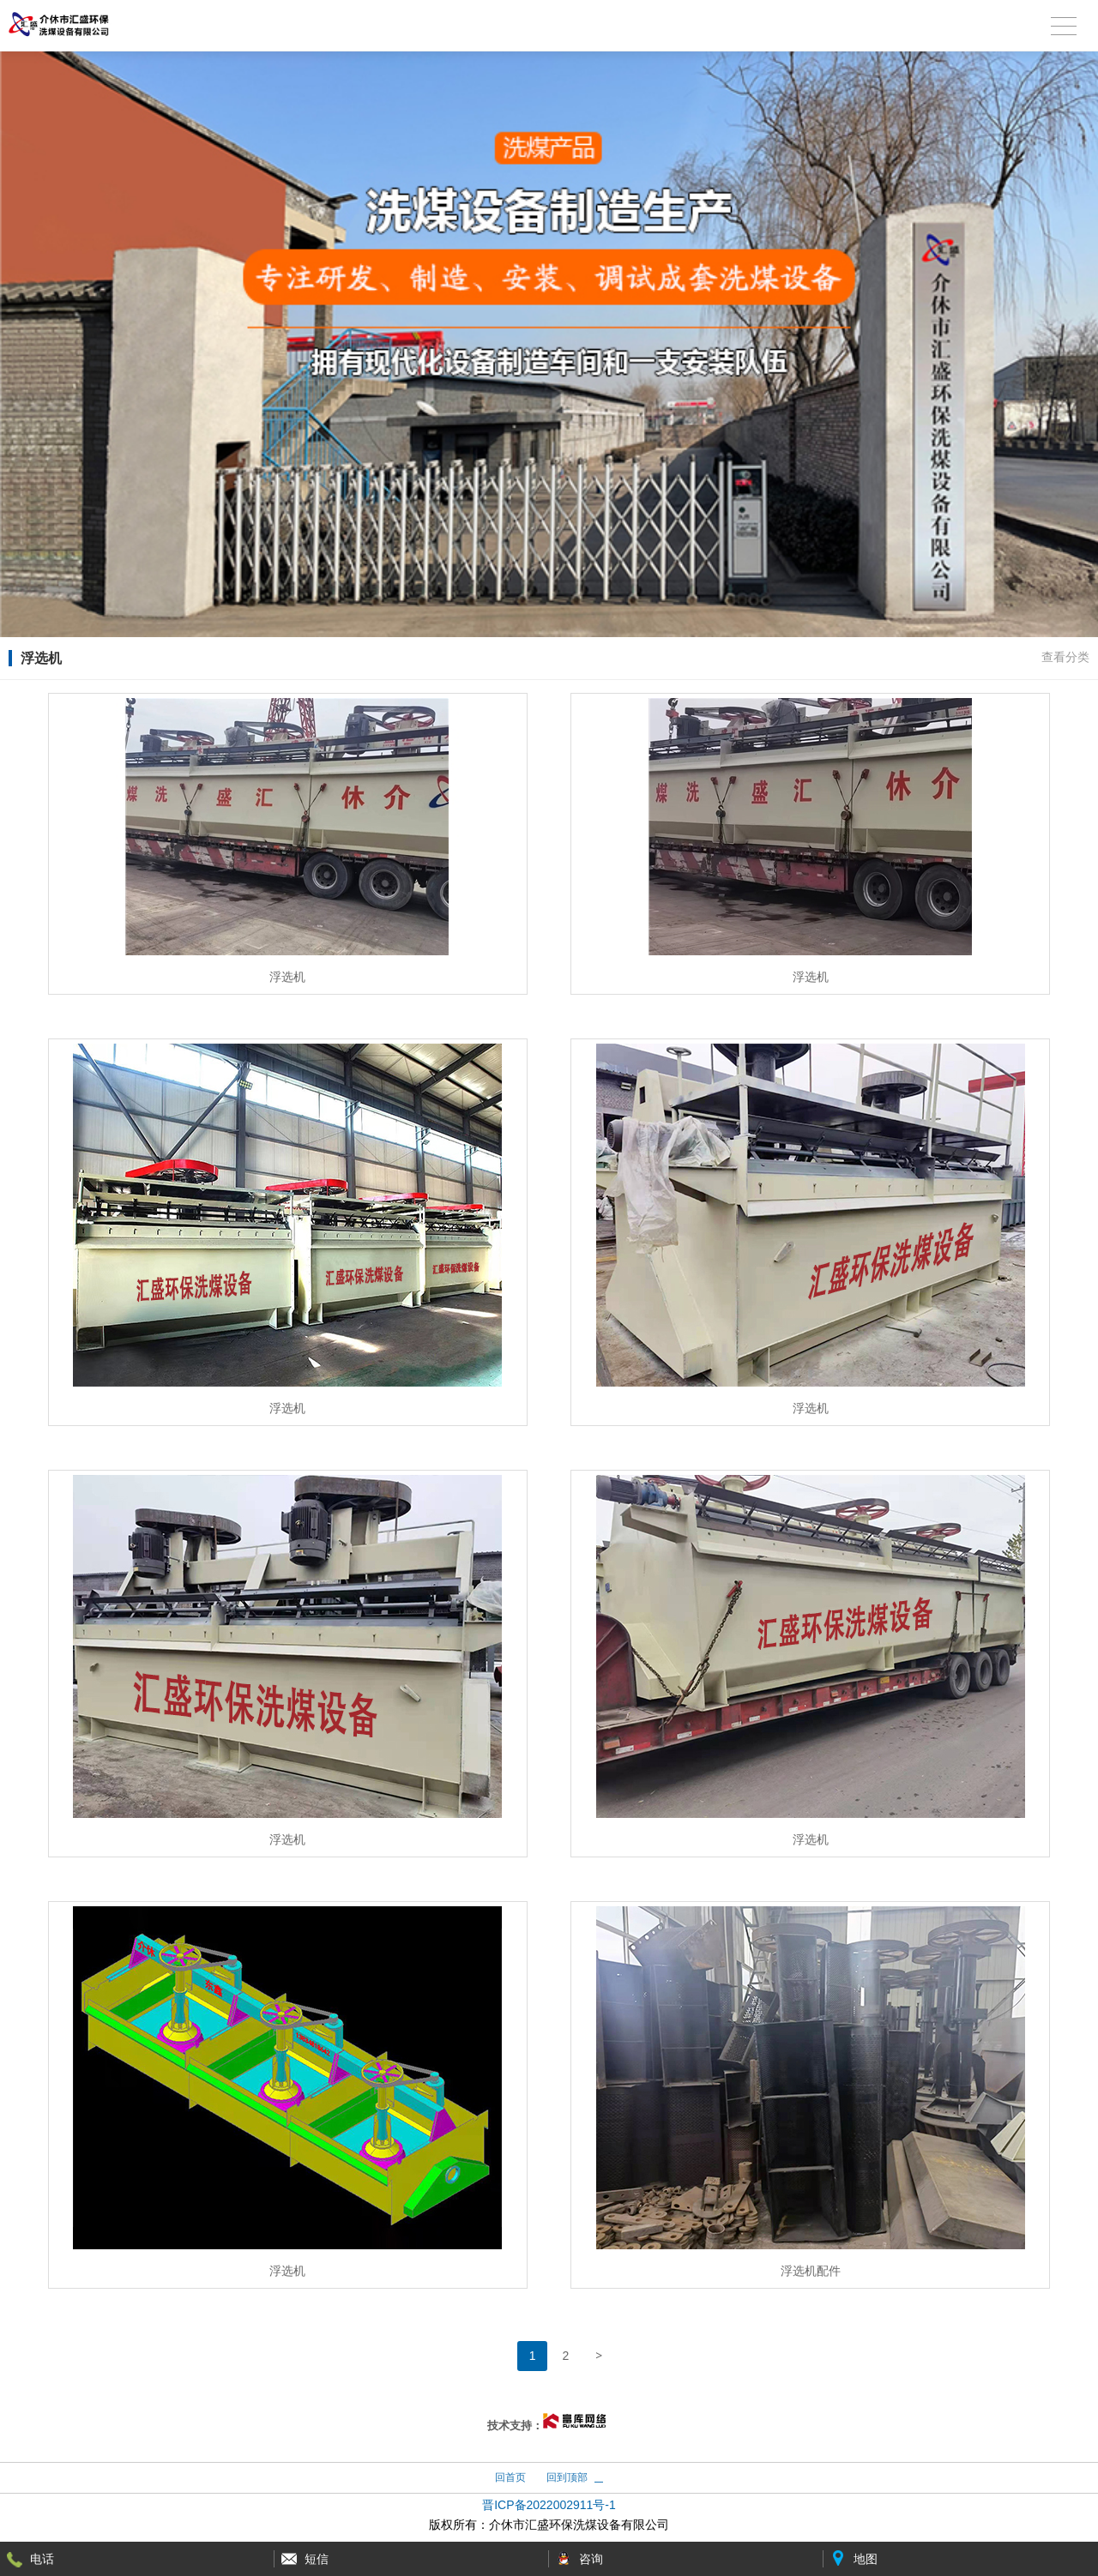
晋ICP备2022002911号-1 (549, 2505)
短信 (317, 2559)
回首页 (510, 2477)
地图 (866, 2559)
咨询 (591, 2559)
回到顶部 (567, 2477)
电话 (42, 2559)
